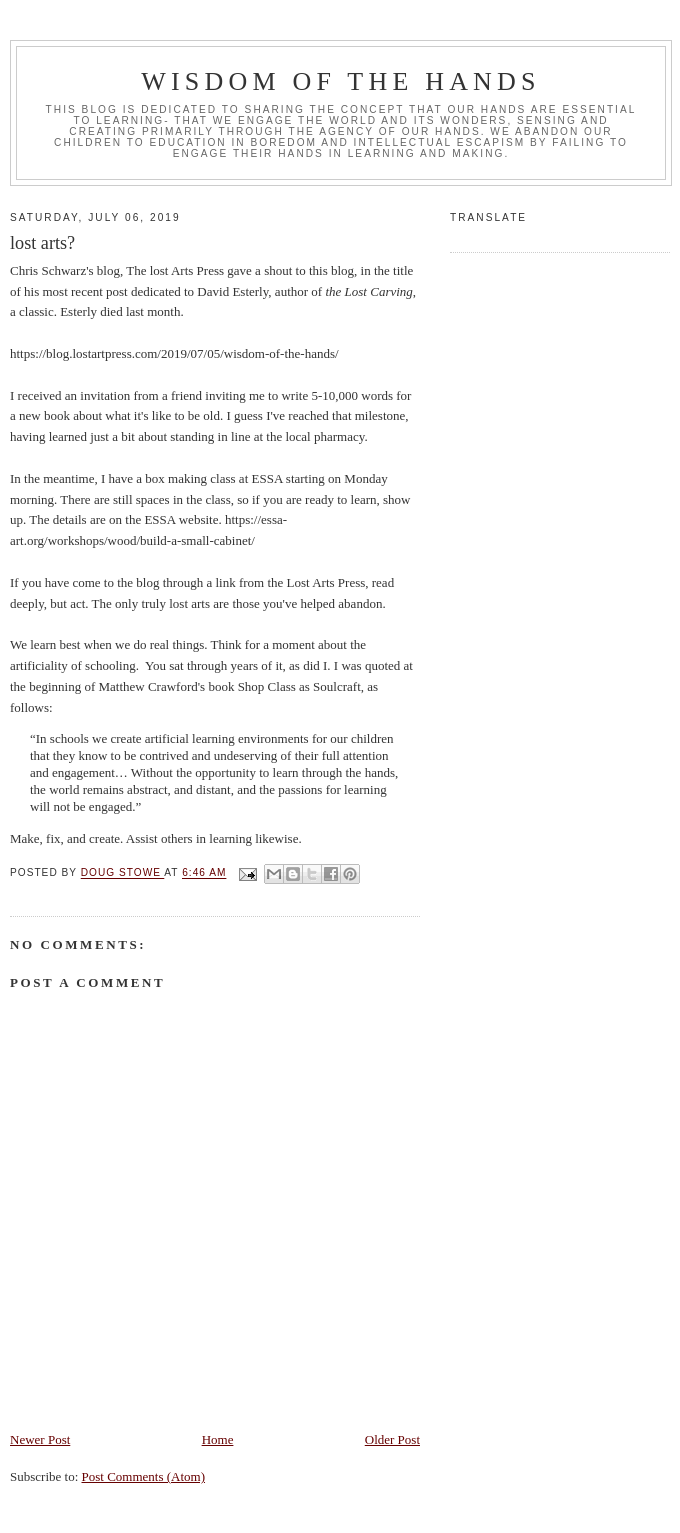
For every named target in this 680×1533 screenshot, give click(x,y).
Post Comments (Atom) (144, 1476)
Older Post (392, 1439)
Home (218, 1439)
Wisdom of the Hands (341, 81)
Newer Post (40, 1439)
